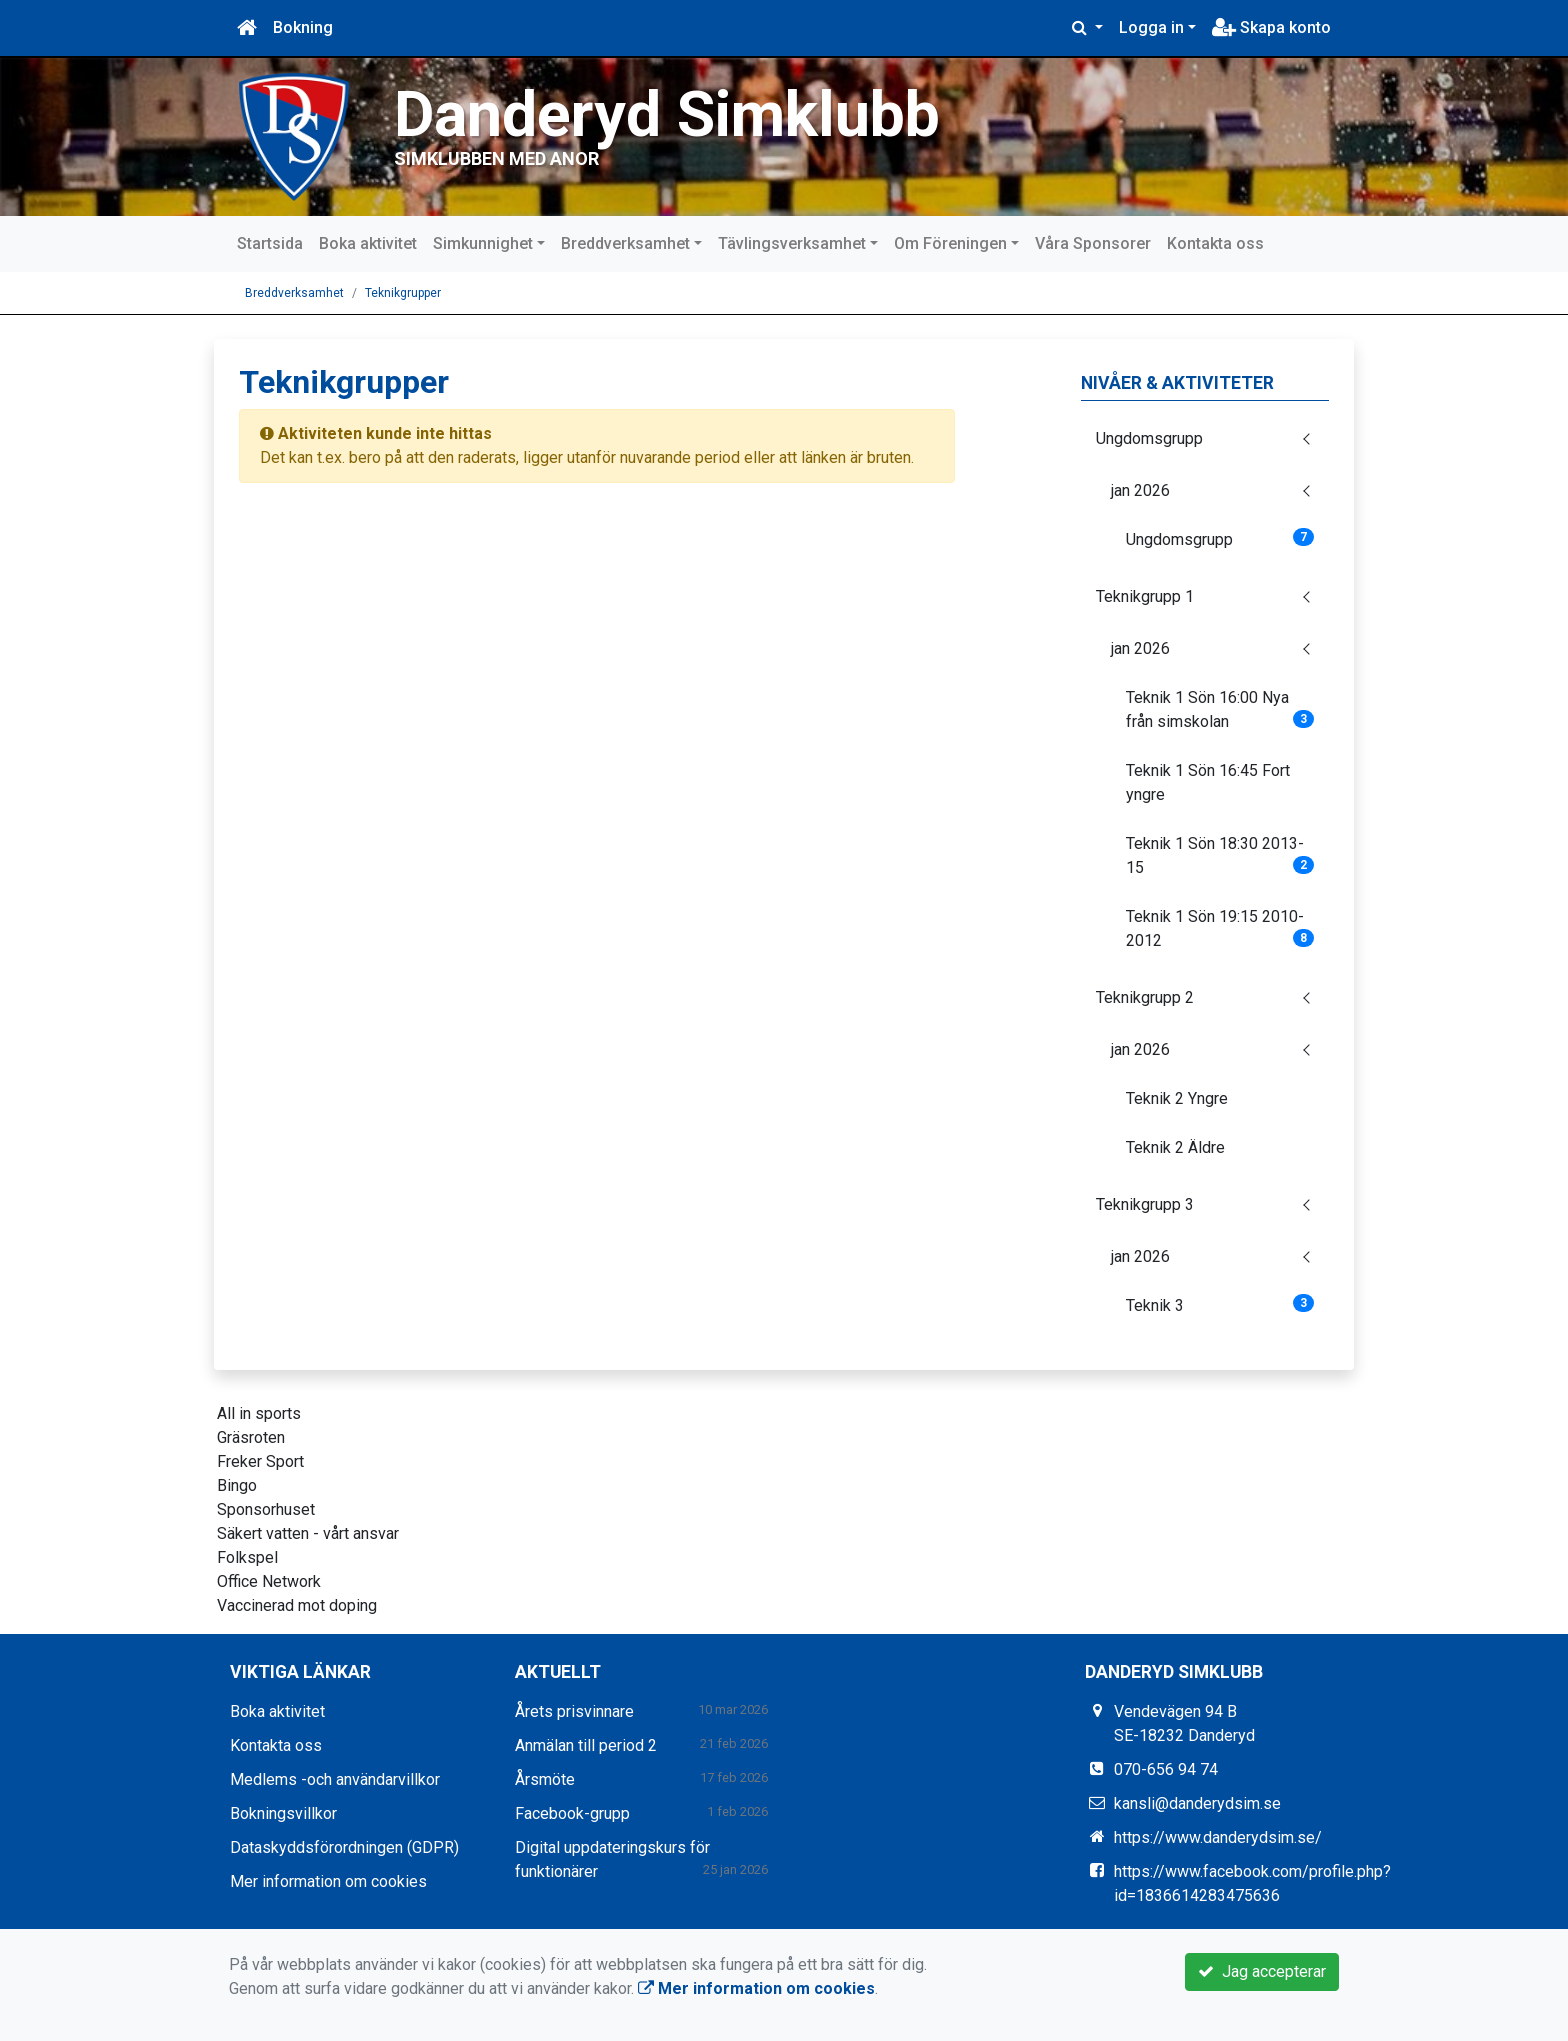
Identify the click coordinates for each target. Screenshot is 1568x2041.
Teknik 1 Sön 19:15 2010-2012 (1220, 928)
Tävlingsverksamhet (792, 243)
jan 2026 (1140, 490)
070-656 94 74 (1166, 1769)
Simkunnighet (483, 243)
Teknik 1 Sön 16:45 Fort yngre (1208, 782)
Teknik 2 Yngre (1177, 1098)
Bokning (303, 27)
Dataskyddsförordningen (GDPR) (344, 1847)
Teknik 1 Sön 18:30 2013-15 (1220, 855)
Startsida (270, 243)
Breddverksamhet (625, 243)
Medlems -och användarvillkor (335, 1779)
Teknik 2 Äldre (1175, 1147)
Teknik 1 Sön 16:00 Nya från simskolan (1220, 709)
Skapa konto (1271, 27)
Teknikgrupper (403, 293)
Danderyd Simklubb (667, 114)
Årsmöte (545, 1779)
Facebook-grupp (572, 1813)
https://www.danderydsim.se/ (1218, 1837)
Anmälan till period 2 (586, 1745)
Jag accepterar (1262, 1971)
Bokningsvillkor (283, 1813)
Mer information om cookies (328, 1881)
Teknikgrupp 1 (1145, 596)
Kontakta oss (1215, 243)
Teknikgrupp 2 (1145, 997)
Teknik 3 (1220, 1304)
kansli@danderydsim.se (1197, 1803)
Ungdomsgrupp (1149, 438)
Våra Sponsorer (1093, 243)
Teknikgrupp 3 (1145, 1204)
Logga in (1151, 27)
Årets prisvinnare (574, 1711)
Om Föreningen (950, 243)
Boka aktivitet (368, 243)
